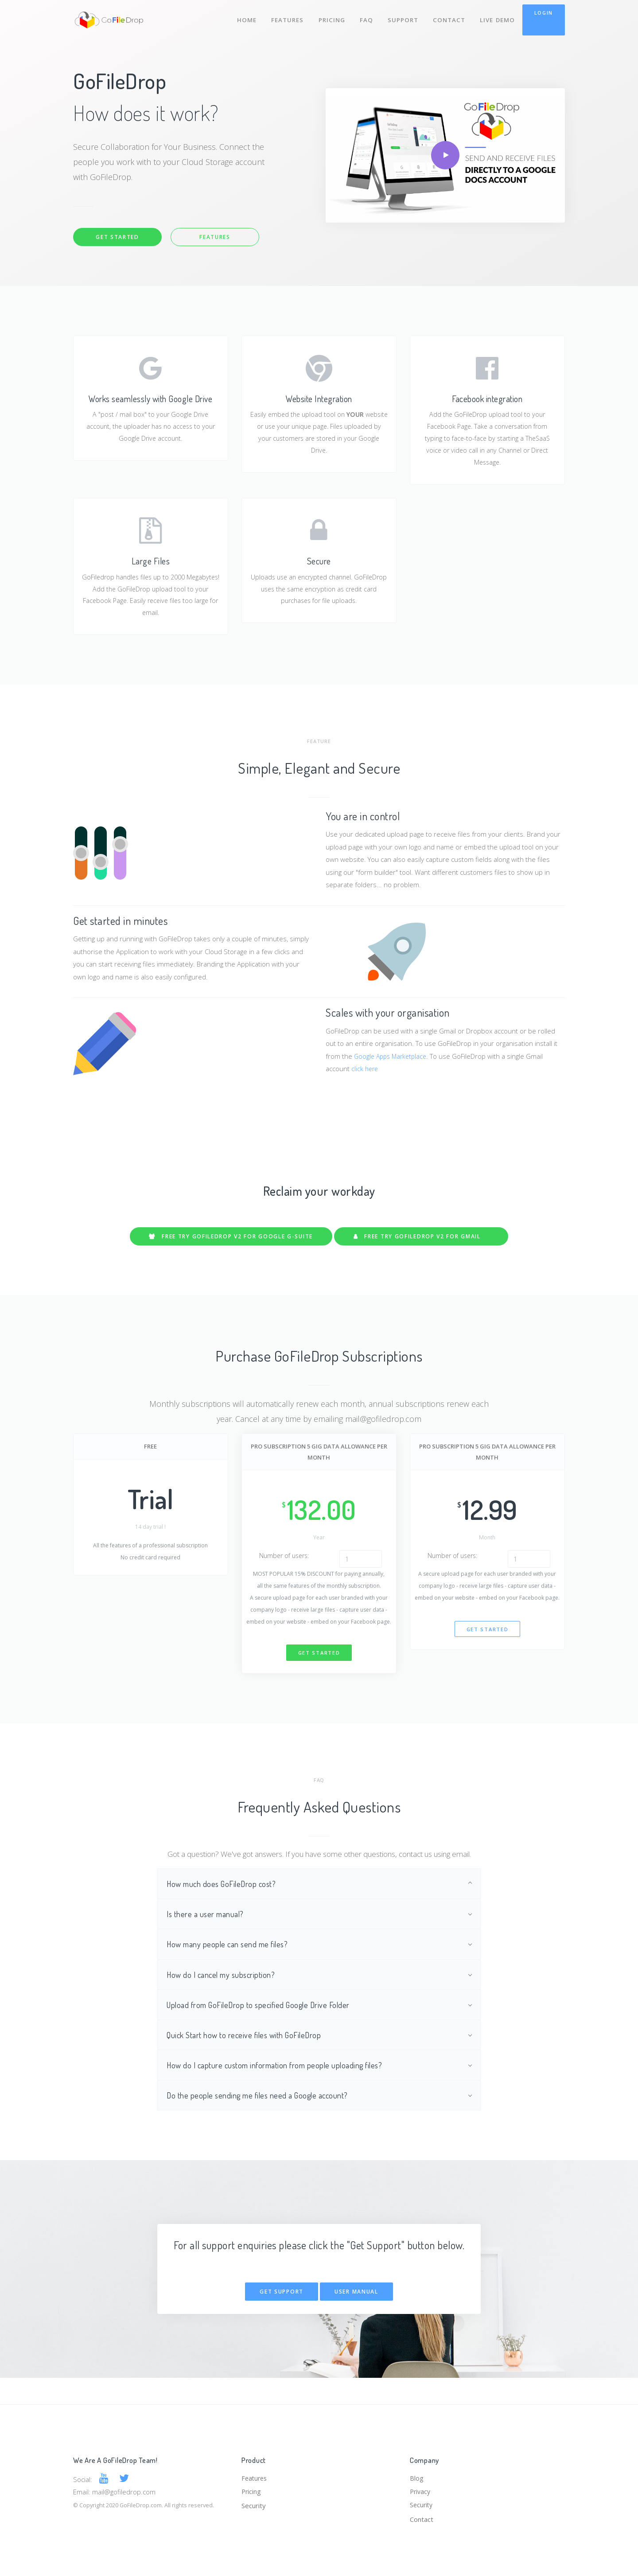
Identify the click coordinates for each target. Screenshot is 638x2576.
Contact (448, 17)
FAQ (364, 17)
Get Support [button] (281, 2314)
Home (242, 17)
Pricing (329, 17)
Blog (417, 2475)
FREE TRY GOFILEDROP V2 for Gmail (423, 1244)
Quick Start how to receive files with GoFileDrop (247, 2055)
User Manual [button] (356, 2314)
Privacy (421, 2490)
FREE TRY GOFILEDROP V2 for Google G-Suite (229, 1244)
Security (253, 2504)
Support (402, 17)
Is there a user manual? (207, 1930)
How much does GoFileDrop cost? (224, 1899)
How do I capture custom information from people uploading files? (280, 2086)
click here (365, 1077)
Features (284, 17)
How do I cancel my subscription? (224, 1992)
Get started (319, 1667)
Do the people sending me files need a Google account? (262, 2117)
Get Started (117, 237)
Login (543, 12)
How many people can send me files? (231, 1961)
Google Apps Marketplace (392, 1064)
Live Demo (497, 17)
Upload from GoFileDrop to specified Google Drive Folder (263, 2024)
